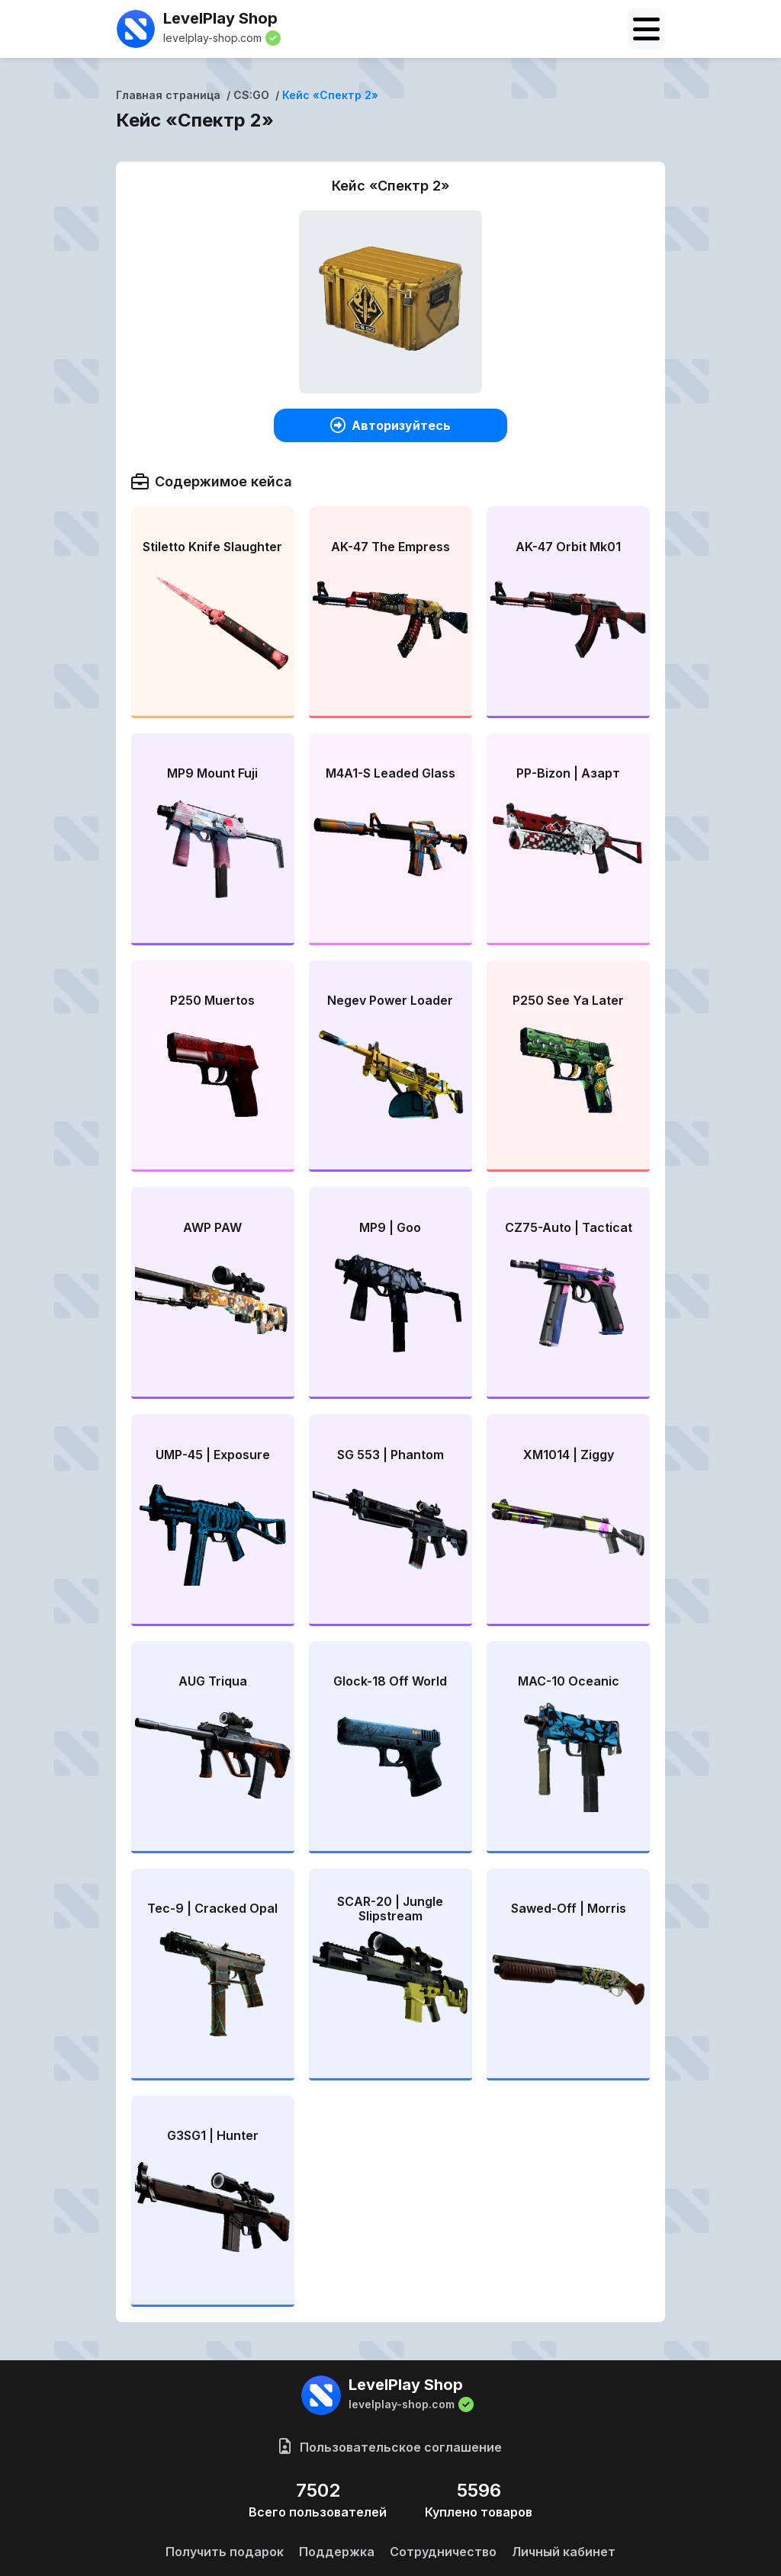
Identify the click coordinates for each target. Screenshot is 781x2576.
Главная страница (168, 94)
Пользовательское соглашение (390, 2447)
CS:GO (251, 94)
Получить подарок (225, 2551)
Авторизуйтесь (390, 425)
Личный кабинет (563, 2551)
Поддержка (336, 2551)
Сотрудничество (443, 2551)
